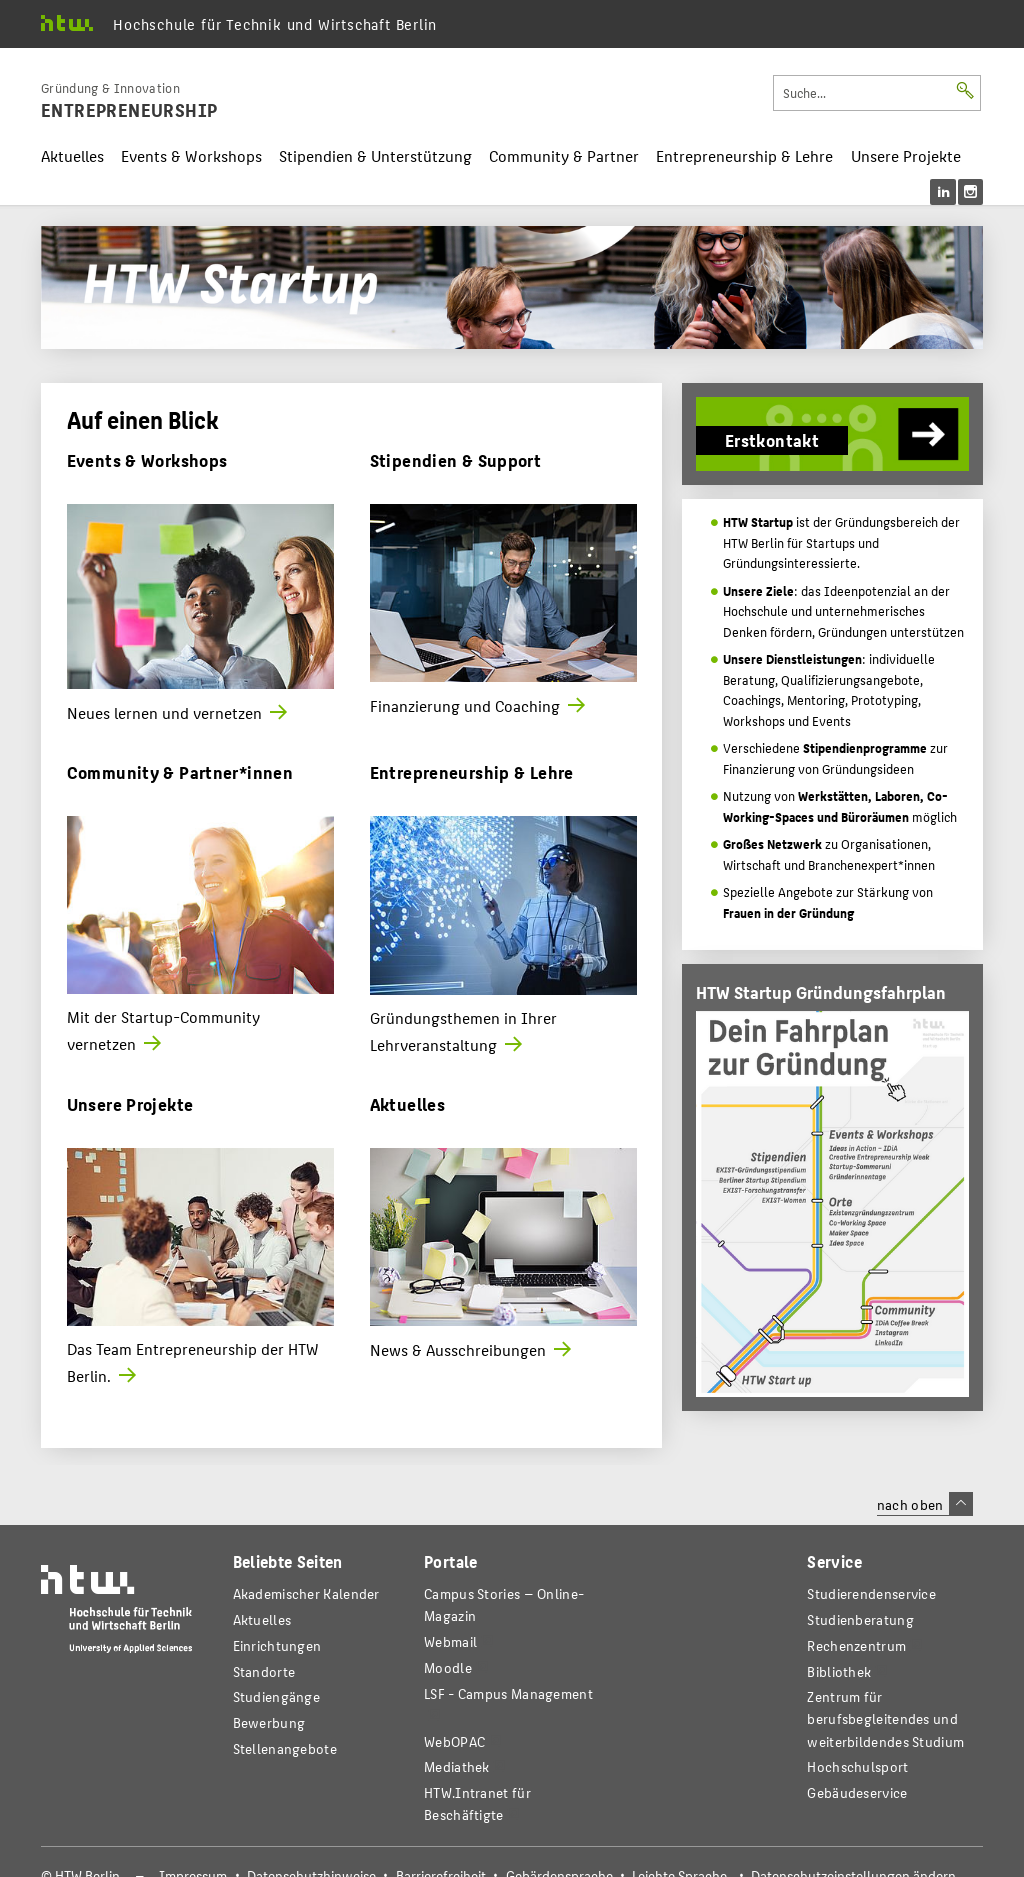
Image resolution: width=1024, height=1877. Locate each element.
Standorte (264, 1671)
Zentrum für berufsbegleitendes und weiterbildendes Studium (885, 1718)
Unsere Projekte (906, 155)
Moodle (448, 1667)
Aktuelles (72, 155)
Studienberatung (860, 1619)
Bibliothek (839, 1671)
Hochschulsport (857, 1766)
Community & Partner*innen (180, 771)
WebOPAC (454, 1741)
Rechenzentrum (856, 1645)
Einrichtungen (277, 1645)
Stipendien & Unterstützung (375, 155)
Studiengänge (277, 1696)
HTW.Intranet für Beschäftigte (477, 1803)
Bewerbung (269, 1722)
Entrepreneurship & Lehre (744, 155)
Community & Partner (564, 155)
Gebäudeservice (857, 1792)
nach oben (925, 1504)
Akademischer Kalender (306, 1593)
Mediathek (457, 1766)
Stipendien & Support (456, 459)
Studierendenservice (871, 1593)
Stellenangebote (285, 1748)
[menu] (956, 192)
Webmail (450, 1641)
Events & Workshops (191, 155)
